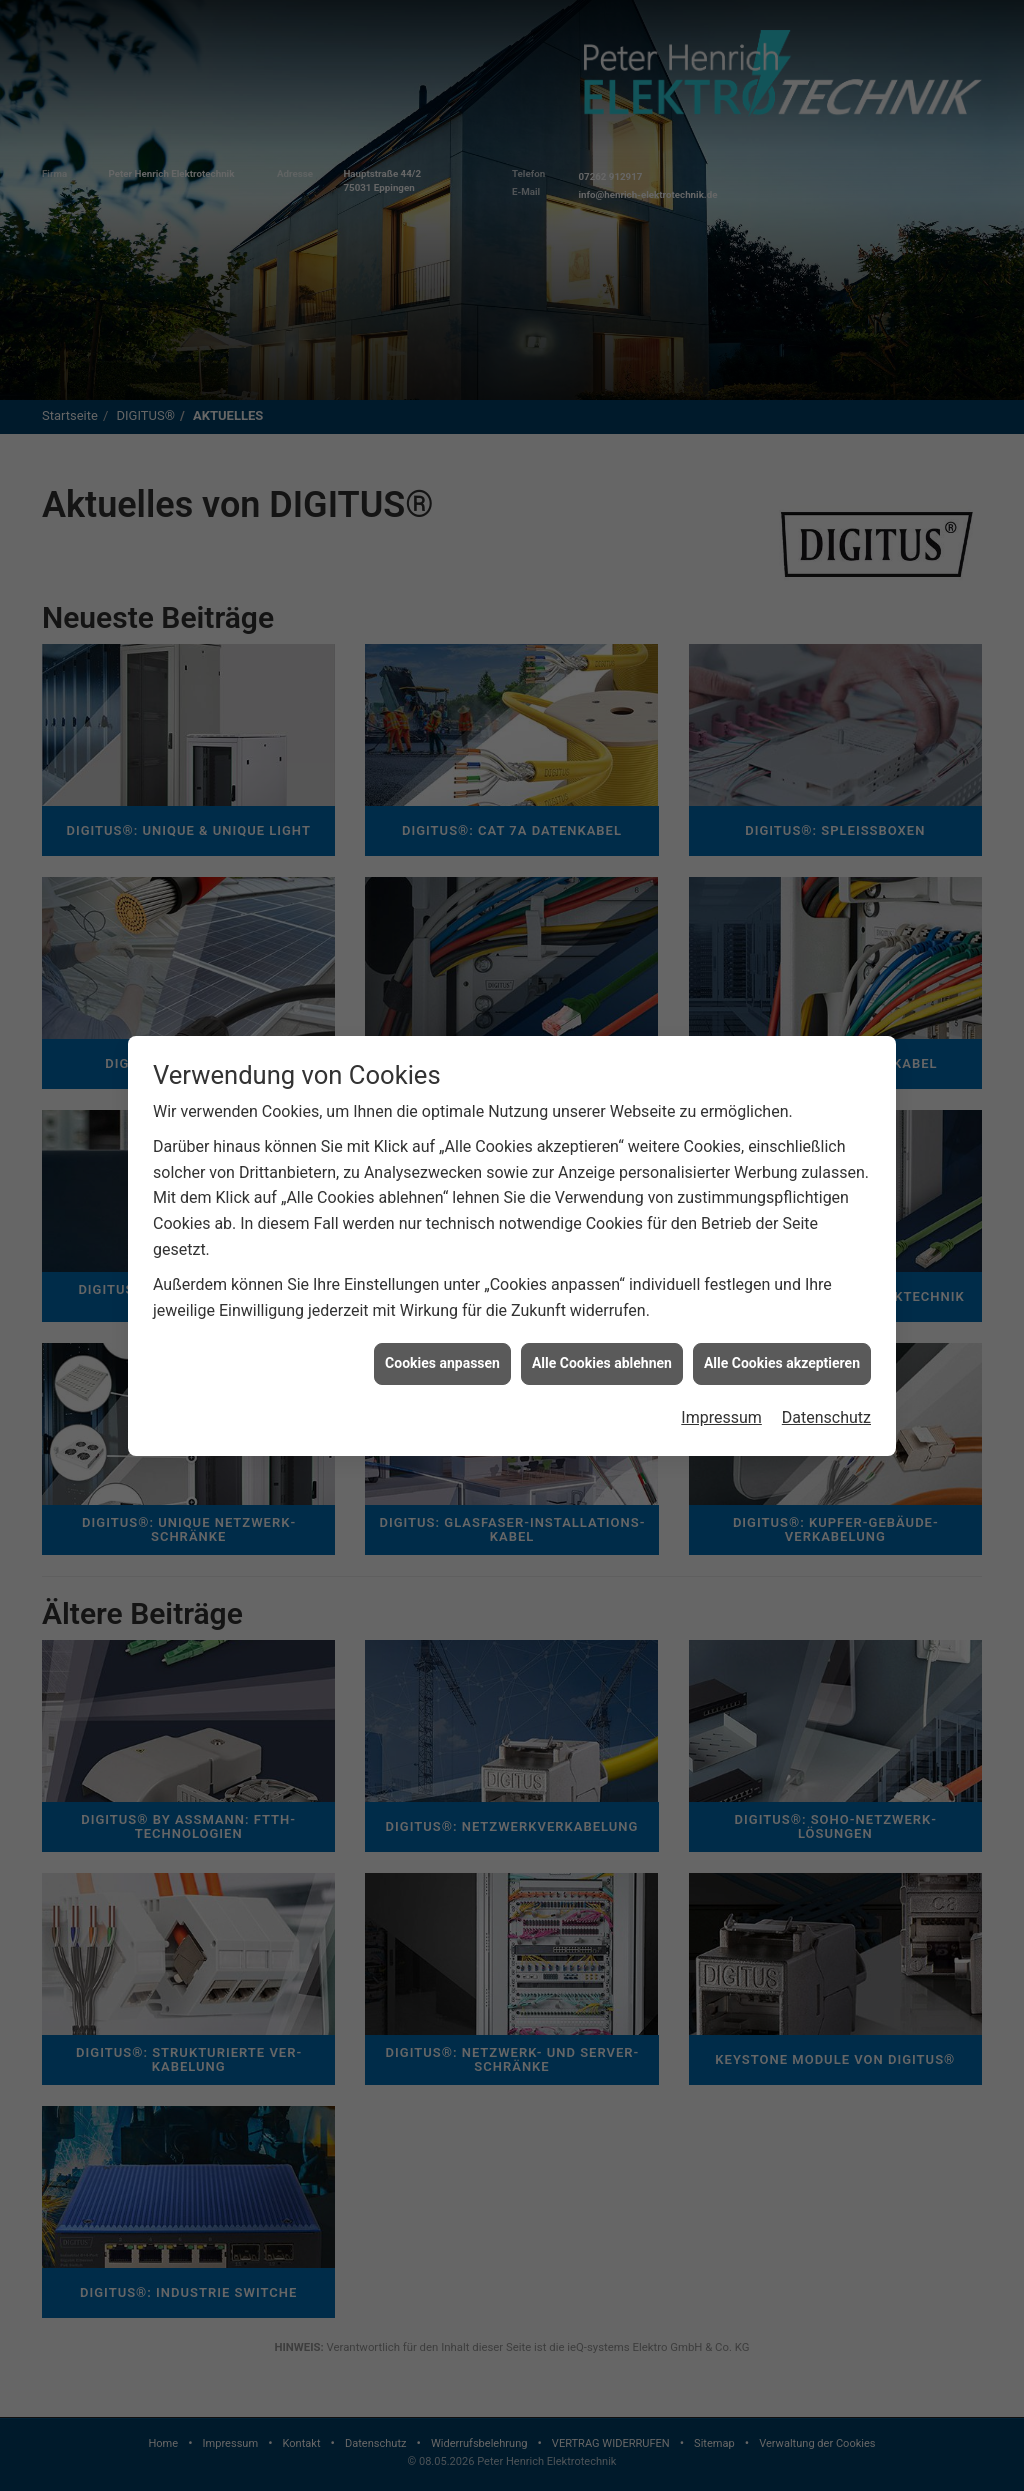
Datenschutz (826, 1417)
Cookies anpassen (442, 1363)
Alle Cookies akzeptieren (782, 1363)
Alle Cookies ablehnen (602, 1363)
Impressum (721, 1417)
